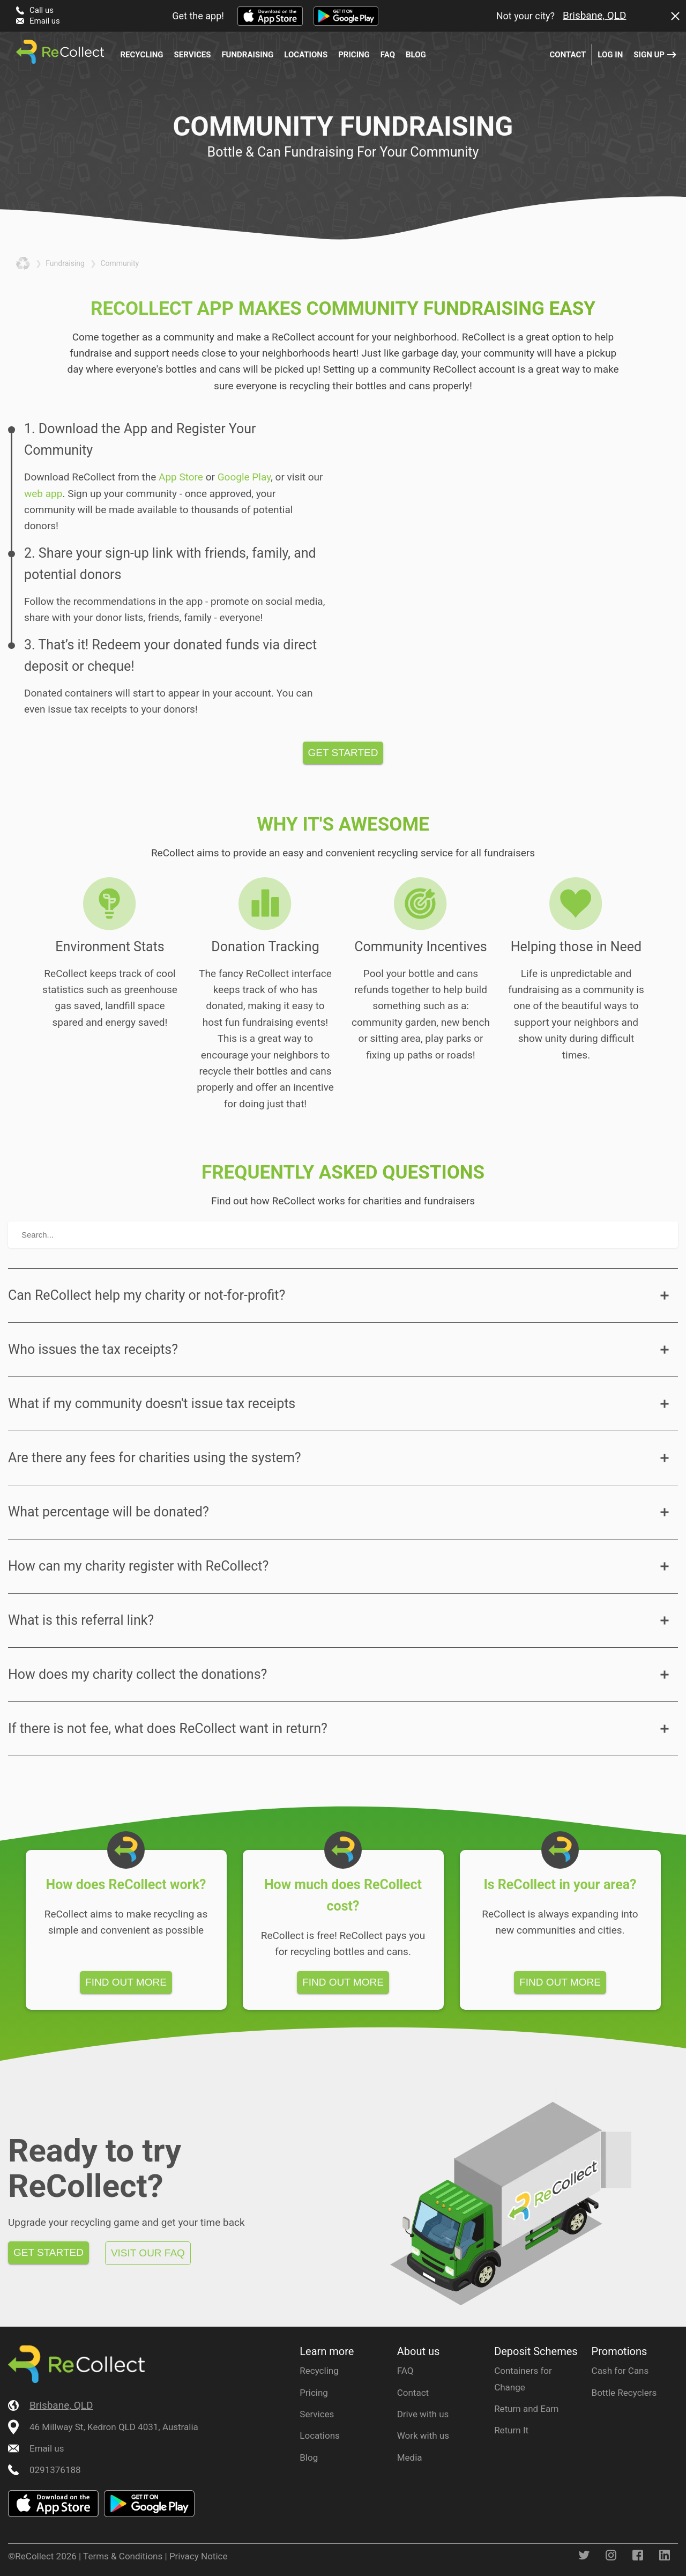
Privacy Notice (198, 2556)
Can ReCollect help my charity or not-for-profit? (146, 1295)
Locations (305, 55)
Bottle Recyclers (624, 2392)
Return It (511, 2430)
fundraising (65, 263)
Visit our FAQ (148, 2253)
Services (192, 55)
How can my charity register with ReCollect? (138, 1566)
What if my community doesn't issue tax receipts (151, 1403)
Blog (416, 55)
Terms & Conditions (122, 2556)
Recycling (141, 55)
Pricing (354, 55)
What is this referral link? (81, 1620)
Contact (567, 55)
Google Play (244, 477)
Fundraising (247, 55)
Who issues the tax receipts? (93, 1349)
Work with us (423, 2435)
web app (43, 493)
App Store (181, 477)
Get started (343, 752)
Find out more (126, 1982)
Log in (610, 55)
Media (409, 2457)
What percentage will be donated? (108, 1512)
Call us (41, 10)
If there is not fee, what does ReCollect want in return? (167, 1728)
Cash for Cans (620, 2370)
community (119, 263)
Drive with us (423, 2414)
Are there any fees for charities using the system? (154, 1457)
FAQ (388, 55)
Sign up (649, 55)
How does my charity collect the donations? (137, 1674)
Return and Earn (526, 2408)
